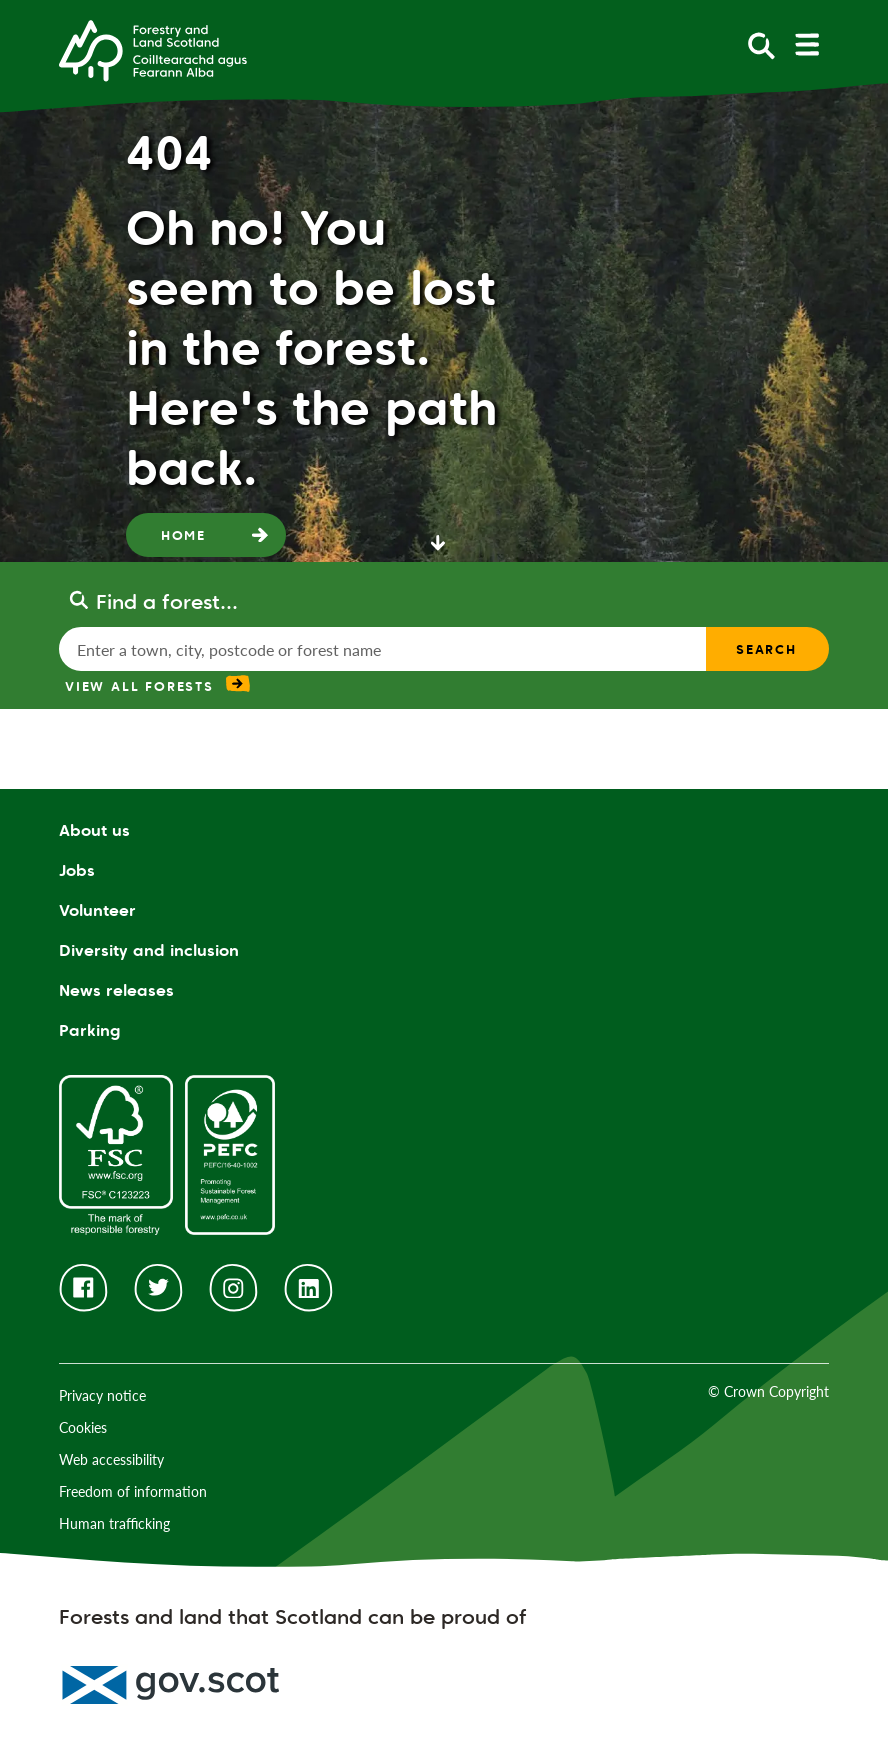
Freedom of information (133, 1491)
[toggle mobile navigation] (806, 44)
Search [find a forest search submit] (766, 649)
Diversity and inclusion (149, 950)
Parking (90, 1030)
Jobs (77, 870)
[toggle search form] (761, 44)
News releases (116, 990)
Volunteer (97, 910)
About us (94, 830)
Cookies (83, 1427)
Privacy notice (102, 1395)
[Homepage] (153, 49)
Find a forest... (167, 602)
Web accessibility (111, 1459)
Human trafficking (114, 1523)
